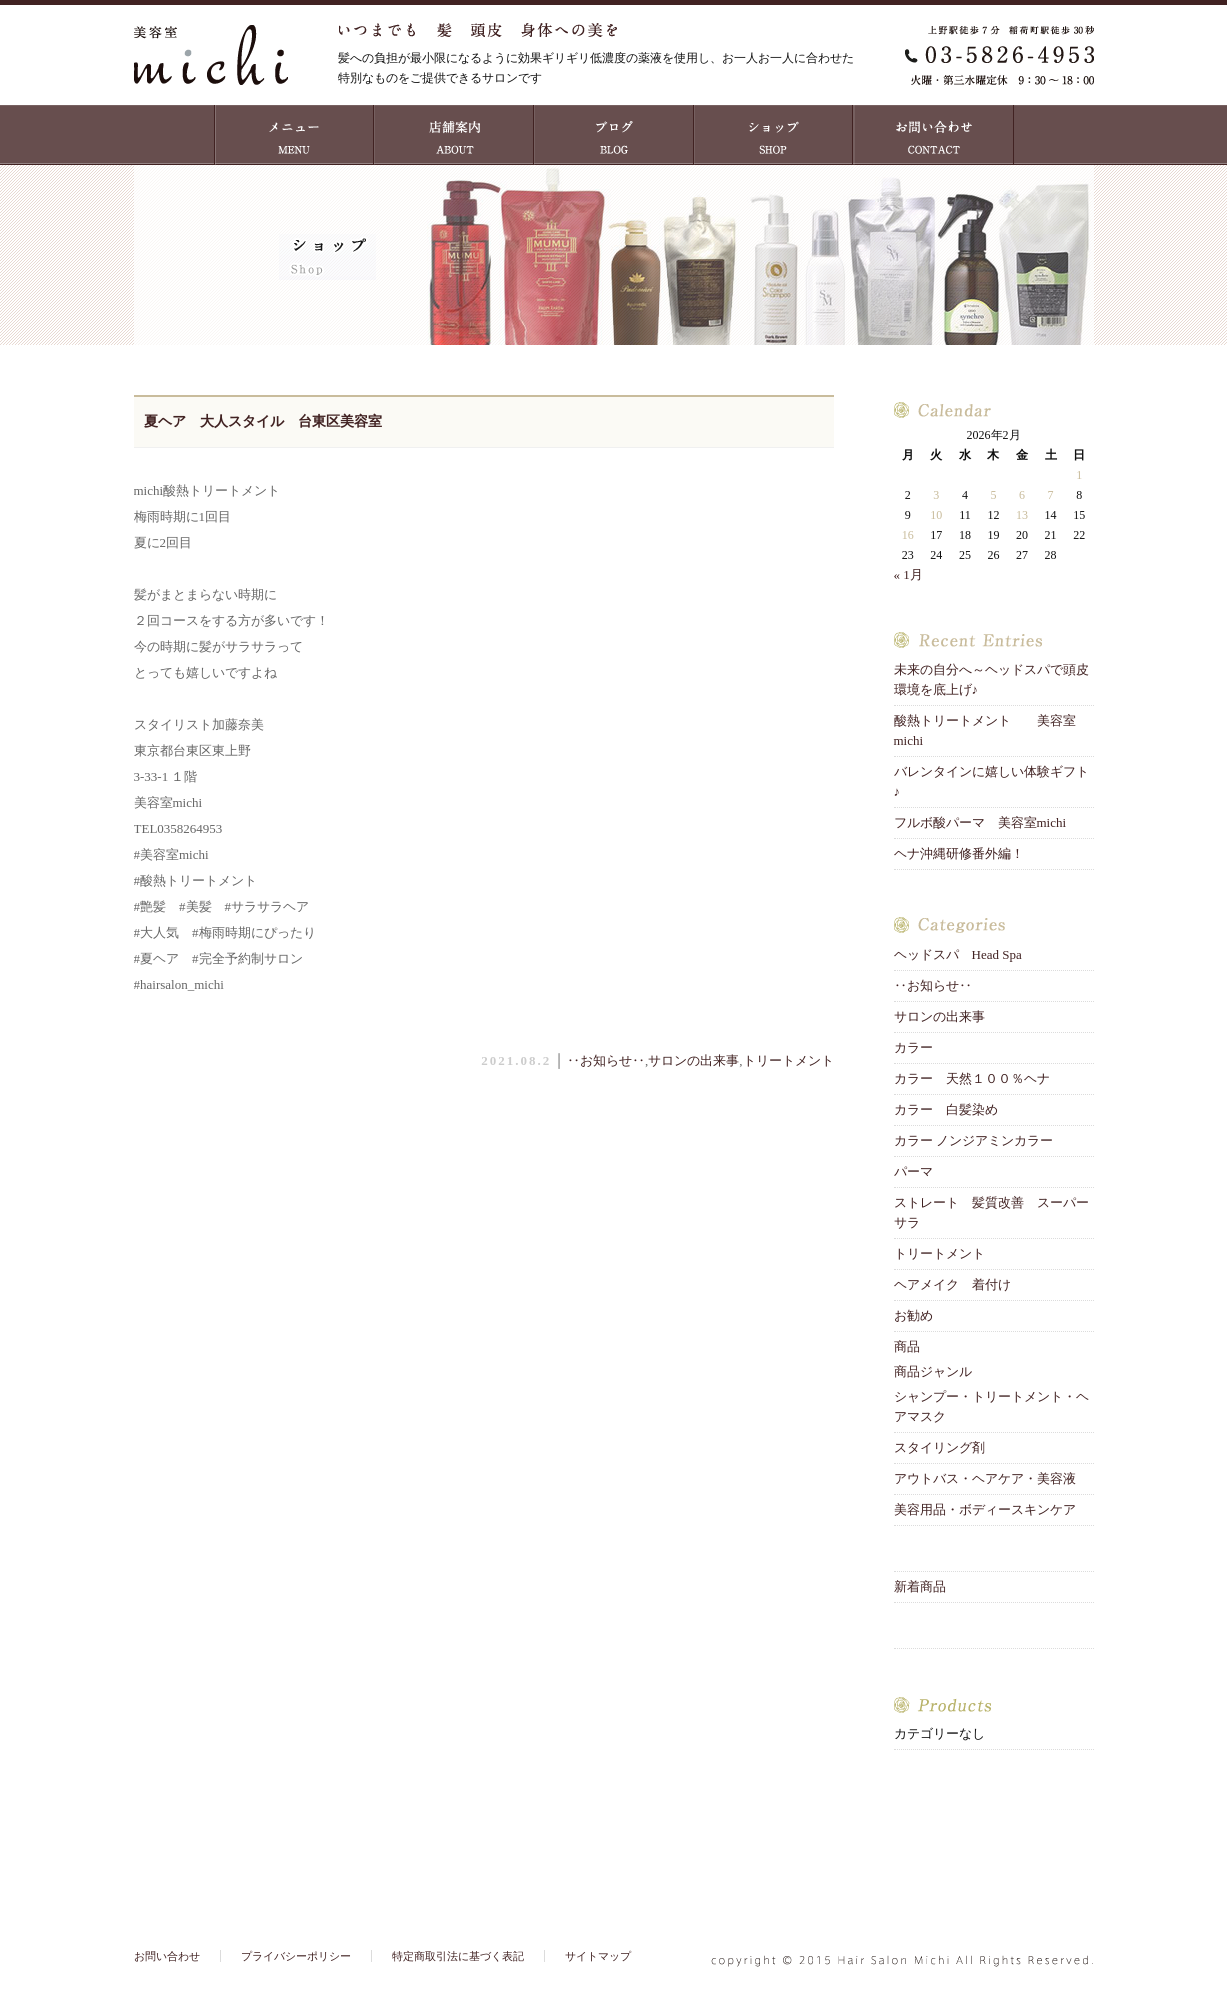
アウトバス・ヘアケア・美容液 (985, 1478)
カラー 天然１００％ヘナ (972, 1078)
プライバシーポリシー (296, 1956)
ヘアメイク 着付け (952, 1284)
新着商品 (920, 1586)
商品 (907, 1346)
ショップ (774, 135)
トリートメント (795, 1060)
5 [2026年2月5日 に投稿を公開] (993, 495)
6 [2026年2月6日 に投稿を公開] (1022, 495)
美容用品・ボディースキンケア (985, 1509)
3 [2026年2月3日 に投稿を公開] (936, 495)
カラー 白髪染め (946, 1109)
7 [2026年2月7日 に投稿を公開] (1051, 495)
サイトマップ (598, 1956)
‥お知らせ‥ (606, 1060)
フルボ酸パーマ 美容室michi (980, 822)
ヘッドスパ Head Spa (958, 954)
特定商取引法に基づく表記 (458, 1956)
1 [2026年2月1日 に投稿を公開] (1079, 475)
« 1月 (908, 574)
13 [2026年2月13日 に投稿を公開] (1022, 515)
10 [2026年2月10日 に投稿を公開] (936, 515)
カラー (913, 1047)
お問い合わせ (934, 135)
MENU (294, 135)
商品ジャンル (933, 1371)
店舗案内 (454, 135)
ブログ (614, 135)
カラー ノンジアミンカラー (973, 1140)
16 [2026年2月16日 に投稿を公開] (908, 535)
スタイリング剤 (939, 1447)
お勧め (913, 1315)
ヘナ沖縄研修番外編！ (959, 853)
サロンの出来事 (693, 1060)
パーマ (913, 1171)
